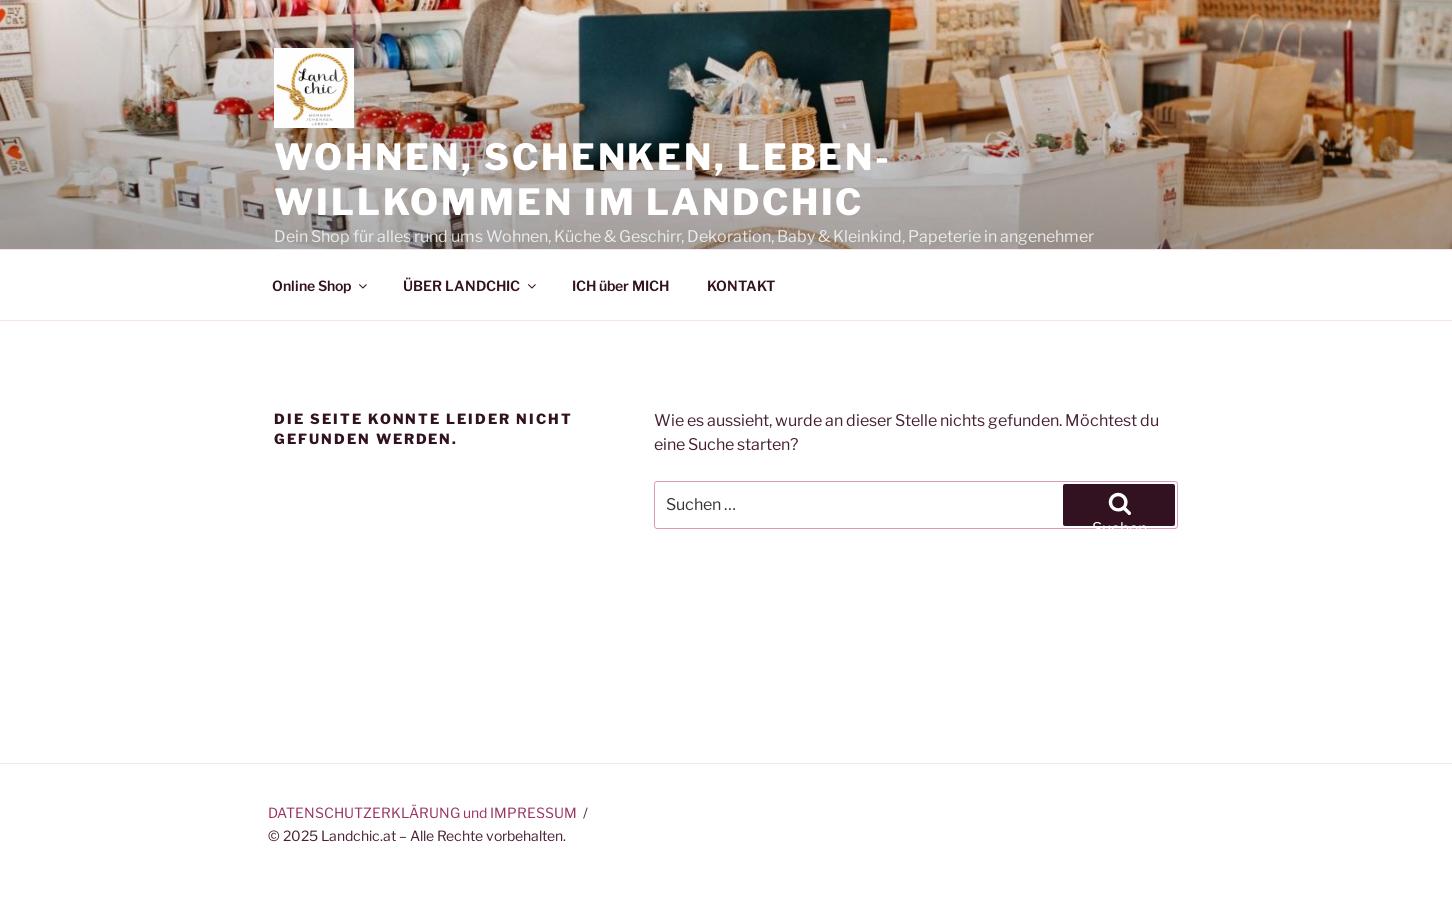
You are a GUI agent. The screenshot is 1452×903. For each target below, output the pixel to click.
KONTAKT (741, 285)
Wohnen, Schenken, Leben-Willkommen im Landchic (583, 179)
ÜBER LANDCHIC (471, 285)
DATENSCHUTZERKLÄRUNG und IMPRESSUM (422, 812)
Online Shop (321, 285)
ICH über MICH (620, 285)
